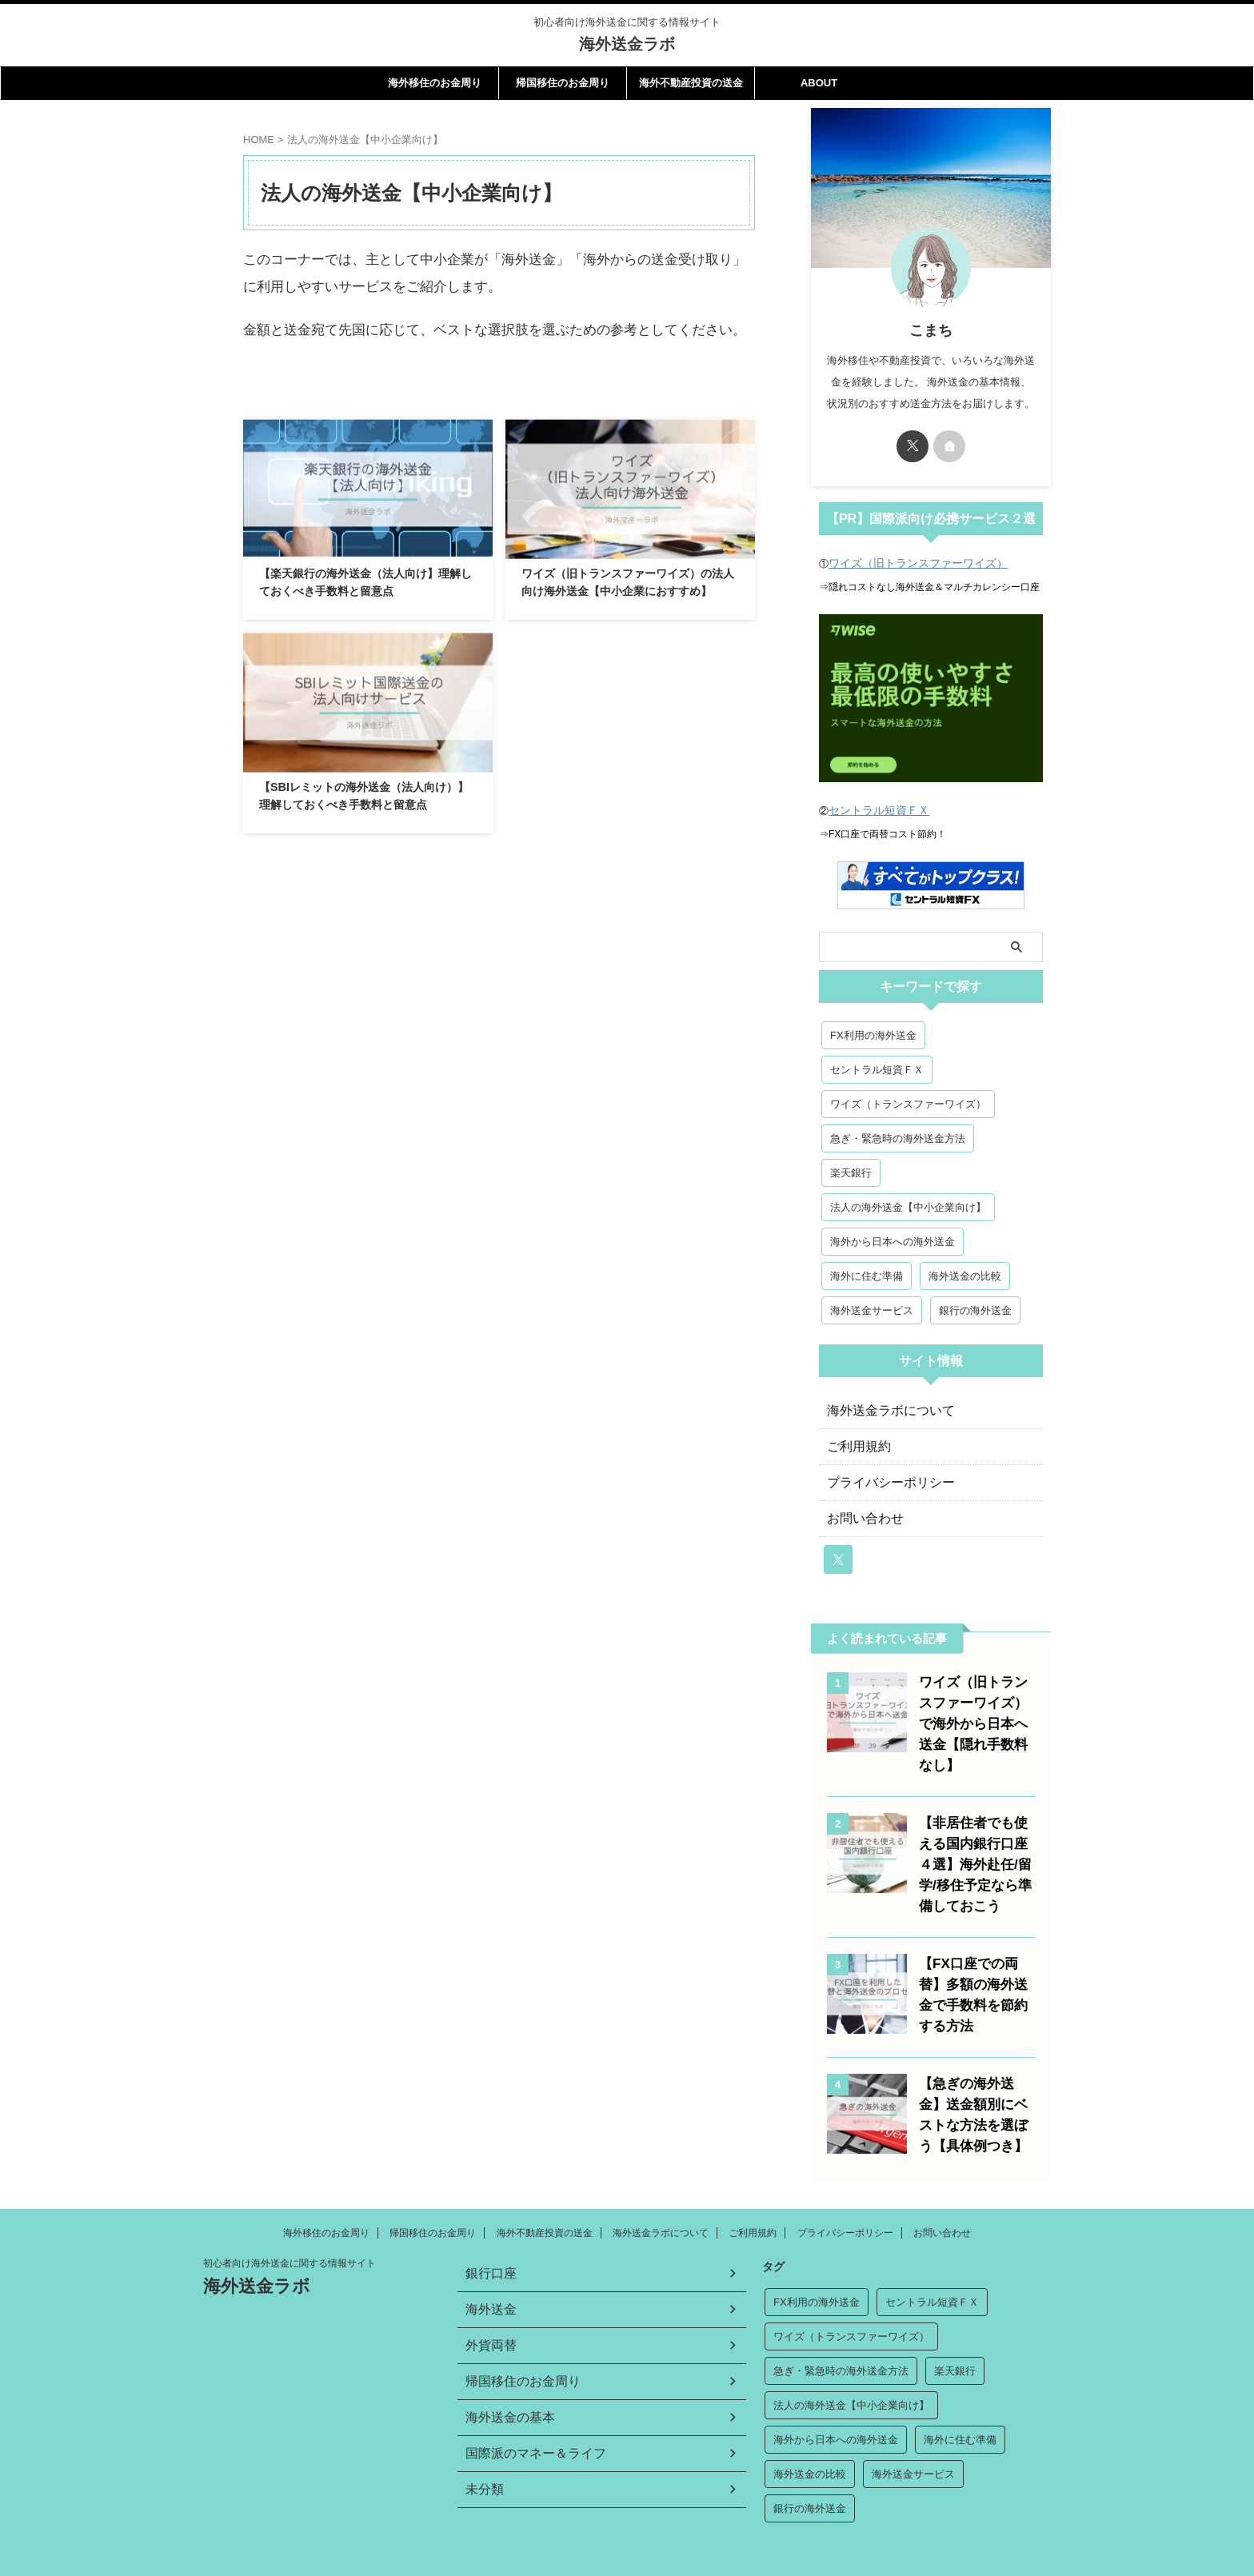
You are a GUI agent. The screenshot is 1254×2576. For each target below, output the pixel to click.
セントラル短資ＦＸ (872, 809)
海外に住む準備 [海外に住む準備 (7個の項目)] (866, 1274)
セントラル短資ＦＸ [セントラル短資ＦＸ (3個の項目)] (877, 1068)
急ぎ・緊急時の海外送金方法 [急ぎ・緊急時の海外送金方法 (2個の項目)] (897, 1137)
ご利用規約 (855, 1445)
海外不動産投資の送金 (691, 83)
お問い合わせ (860, 1517)
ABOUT (819, 83)
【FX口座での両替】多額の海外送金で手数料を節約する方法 (974, 1962)
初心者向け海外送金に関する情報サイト (289, 2237)
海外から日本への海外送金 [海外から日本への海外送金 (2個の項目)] (892, 1240)
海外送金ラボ (627, 44)
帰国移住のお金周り (562, 83)
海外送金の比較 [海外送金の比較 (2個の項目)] (965, 1274)
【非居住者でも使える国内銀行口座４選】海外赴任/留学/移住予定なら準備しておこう (976, 1842)
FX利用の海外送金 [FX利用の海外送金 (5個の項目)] (873, 1034)
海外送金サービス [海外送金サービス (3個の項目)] (871, 1309)
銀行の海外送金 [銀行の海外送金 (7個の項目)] (975, 1309)
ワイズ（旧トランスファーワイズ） (905, 563)
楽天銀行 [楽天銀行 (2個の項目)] (851, 1171)
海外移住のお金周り (434, 83)
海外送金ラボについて (883, 1409)
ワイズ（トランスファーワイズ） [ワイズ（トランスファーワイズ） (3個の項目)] (908, 1102)
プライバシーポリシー (883, 1481)
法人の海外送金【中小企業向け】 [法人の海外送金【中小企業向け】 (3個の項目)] (908, 1206)
